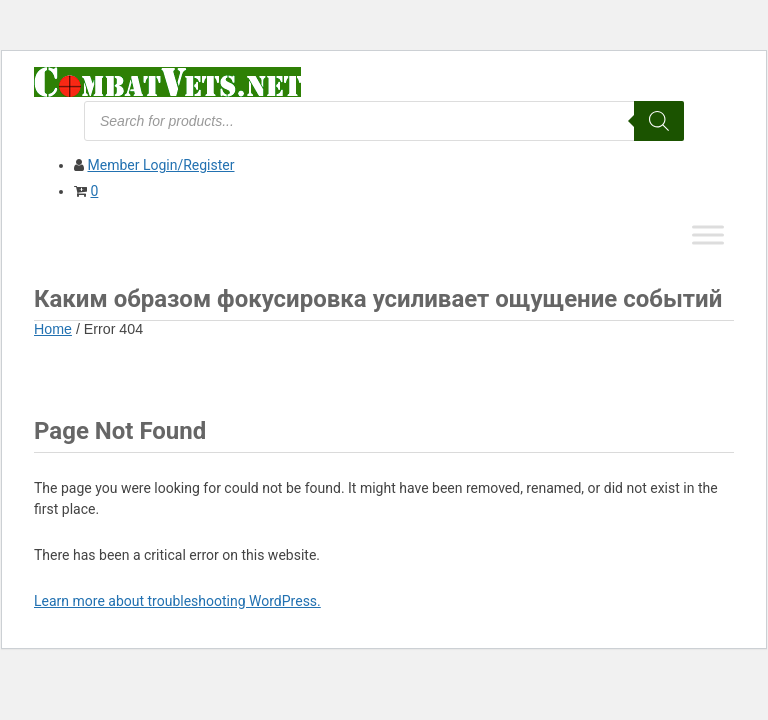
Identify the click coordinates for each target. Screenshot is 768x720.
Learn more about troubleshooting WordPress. (177, 601)
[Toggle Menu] (708, 234)
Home (53, 329)
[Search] (659, 121)
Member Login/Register (160, 165)
